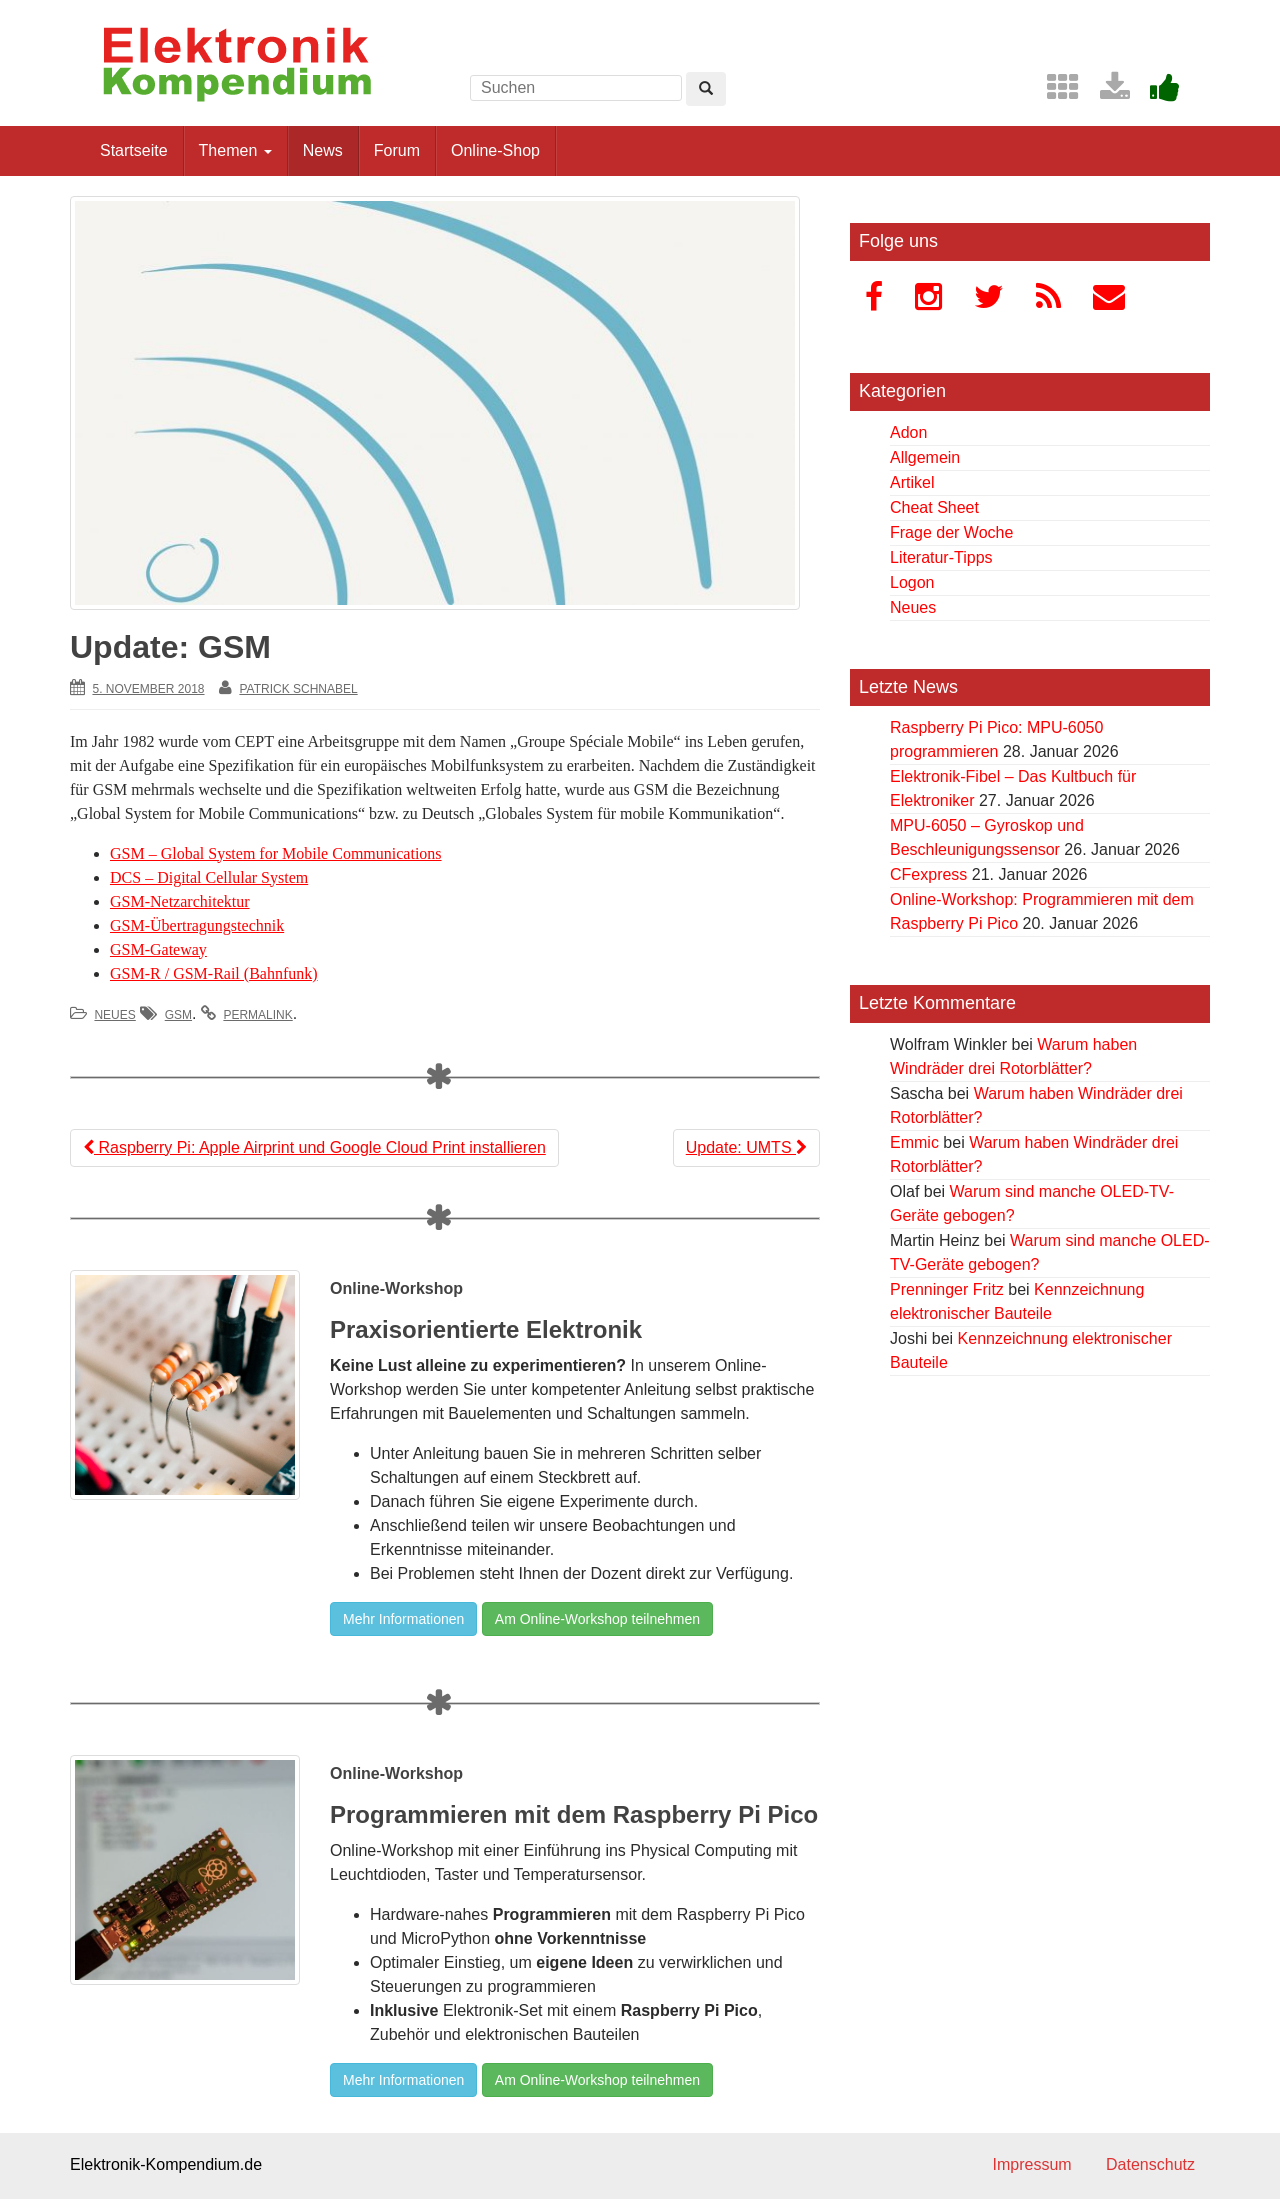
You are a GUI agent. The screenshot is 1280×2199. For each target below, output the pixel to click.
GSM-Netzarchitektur (180, 901)
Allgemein (925, 457)
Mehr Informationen (403, 1619)
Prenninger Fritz (947, 1289)
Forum (397, 150)
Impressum (1031, 2164)
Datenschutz (1150, 2164)
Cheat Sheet (934, 507)
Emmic (914, 1142)
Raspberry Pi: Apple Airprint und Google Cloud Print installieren (314, 1147)
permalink (257, 1015)
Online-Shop (495, 150)
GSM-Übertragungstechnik (197, 925)
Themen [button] (235, 150)
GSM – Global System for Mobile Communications (276, 853)
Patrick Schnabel (298, 689)
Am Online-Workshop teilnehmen (597, 1619)
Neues (114, 1015)
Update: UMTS (746, 1147)
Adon (908, 432)
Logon (912, 582)
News (323, 150)
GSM (178, 1015)
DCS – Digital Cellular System (209, 877)
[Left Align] (706, 89)
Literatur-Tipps (941, 557)
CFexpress (928, 874)
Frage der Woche (951, 532)
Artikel (912, 482)
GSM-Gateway (158, 949)
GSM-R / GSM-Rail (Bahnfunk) (214, 973)
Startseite (134, 150)
